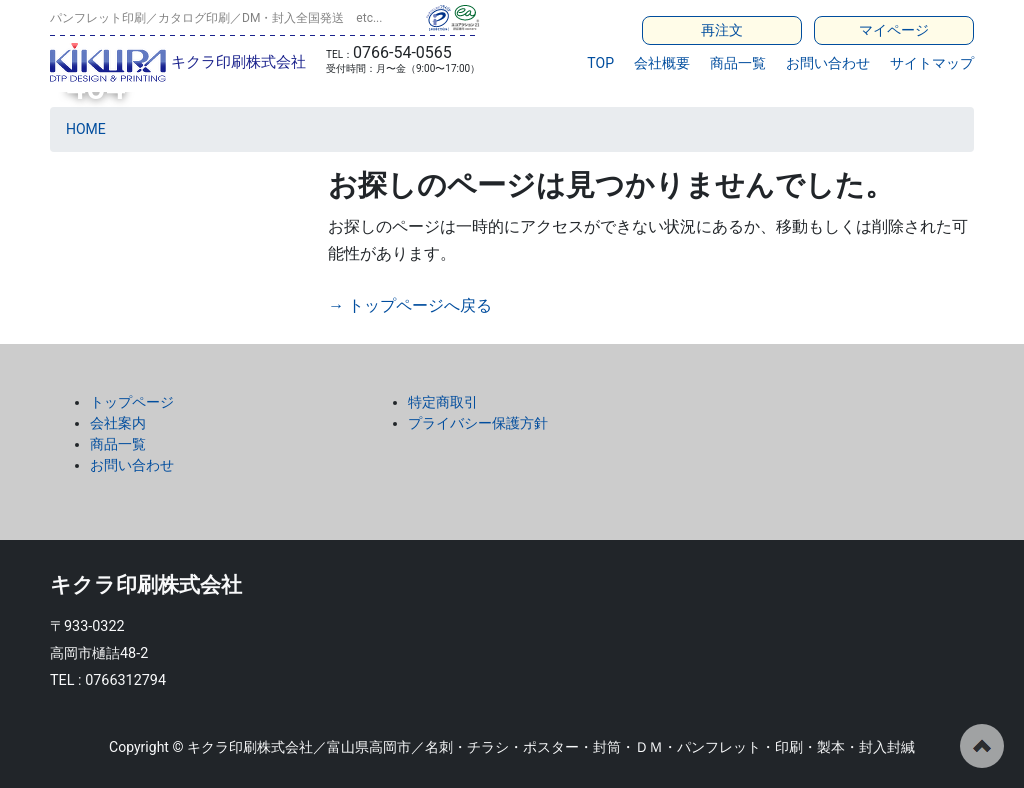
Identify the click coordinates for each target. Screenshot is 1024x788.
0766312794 (125, 680)
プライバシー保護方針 (478, 423)
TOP (600, 63)
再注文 (722, 30)
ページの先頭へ (982, 746)
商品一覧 (738, 63)
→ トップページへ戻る (410, 305)
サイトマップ (932, 63)
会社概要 (662, 63)
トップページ (132, 402)
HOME (86, 129)
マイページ (894, 30)
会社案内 (118, 423)
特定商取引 (443, 402)
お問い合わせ (828, 63)
